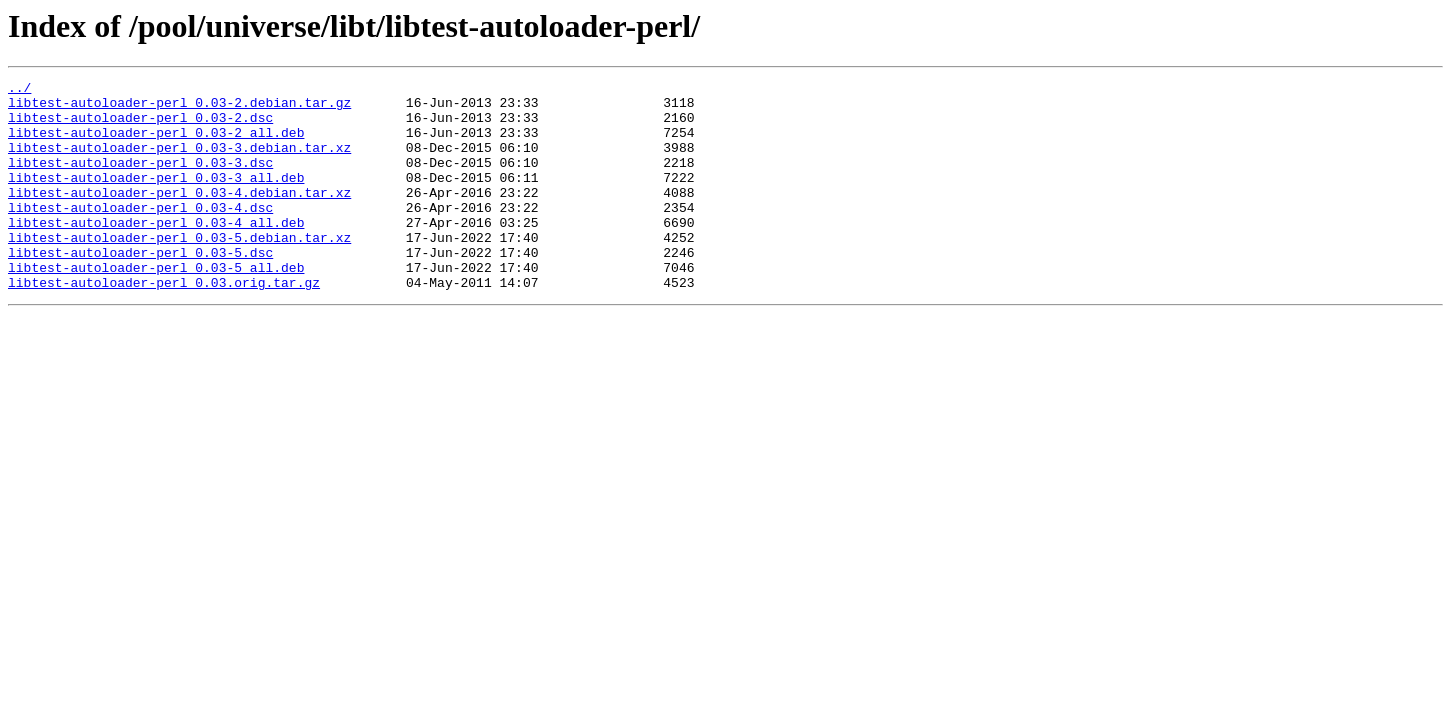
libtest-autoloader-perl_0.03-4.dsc (140, 234)
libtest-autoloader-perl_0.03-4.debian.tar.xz (179, 216)
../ (19, 90)
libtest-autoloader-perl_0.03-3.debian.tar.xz (179, 162)
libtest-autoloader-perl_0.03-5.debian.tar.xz (179, 270)
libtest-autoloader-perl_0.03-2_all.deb (156, 144)
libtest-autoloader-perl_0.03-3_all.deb (156, 198)
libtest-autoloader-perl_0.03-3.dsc (140, 180)
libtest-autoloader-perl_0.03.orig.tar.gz (164, 324)
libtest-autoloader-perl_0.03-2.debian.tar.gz (179, 108)
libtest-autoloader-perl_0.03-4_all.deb (156, 252)
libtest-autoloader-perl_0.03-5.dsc (140, 288)
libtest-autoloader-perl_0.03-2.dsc (140, 126)
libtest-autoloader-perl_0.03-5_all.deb (156, 306)
